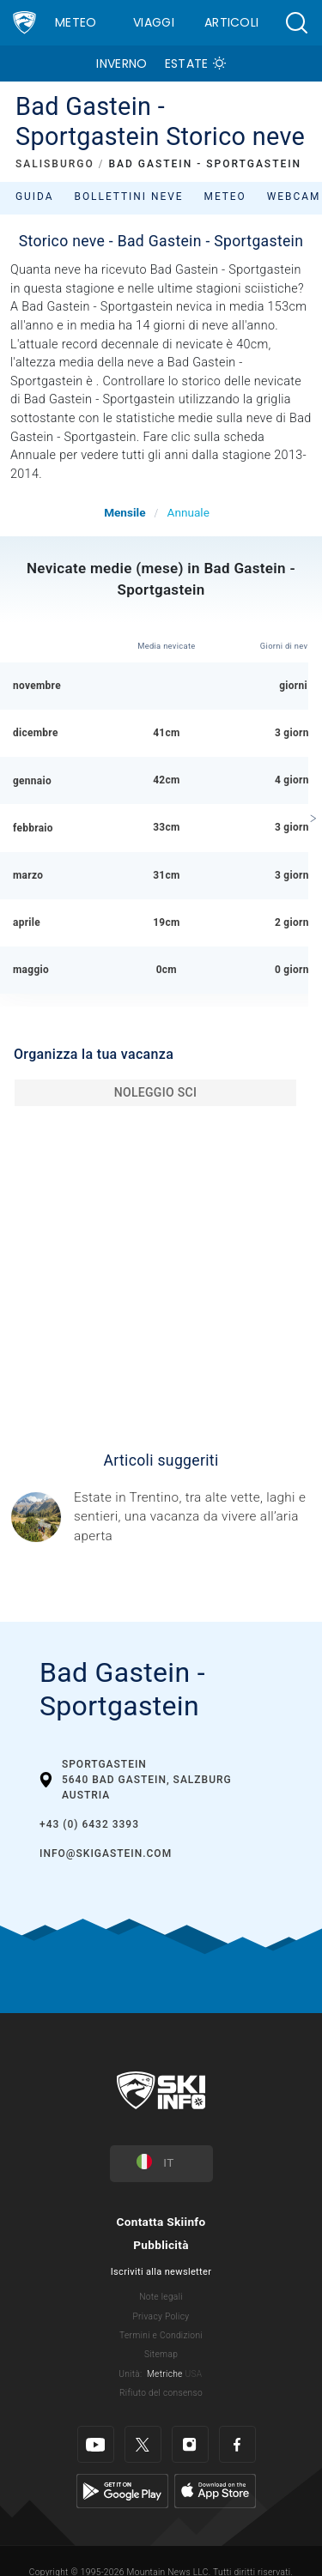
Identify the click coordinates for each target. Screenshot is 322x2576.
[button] (296, 22)
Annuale (188, 512)
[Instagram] (190, 2444)
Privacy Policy (161, 2316)
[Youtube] (95, 2444)
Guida (34, 196)
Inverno (121, 63)
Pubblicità (161, 2245)
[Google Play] (122, 2490)
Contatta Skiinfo (160, 2221)
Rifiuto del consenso (161, 2393)
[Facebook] (237, 2444)
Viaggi (153, 22)
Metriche (165, 2374)
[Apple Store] (215, 2490)
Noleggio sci (155, 1092)
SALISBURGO (54, 164)
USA (193, 2374)
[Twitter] (143, 2444)
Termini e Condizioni (161, 2335)
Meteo (76, 22)
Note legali (161, 2296)
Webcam (294, 196)
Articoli (231, 22)
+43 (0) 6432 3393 (89, 1824)
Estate (187, 63)
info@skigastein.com (105, 1853)
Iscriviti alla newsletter (161, 2271)
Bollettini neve (128, 196)
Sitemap (161, 2354)
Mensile (124, 512)
